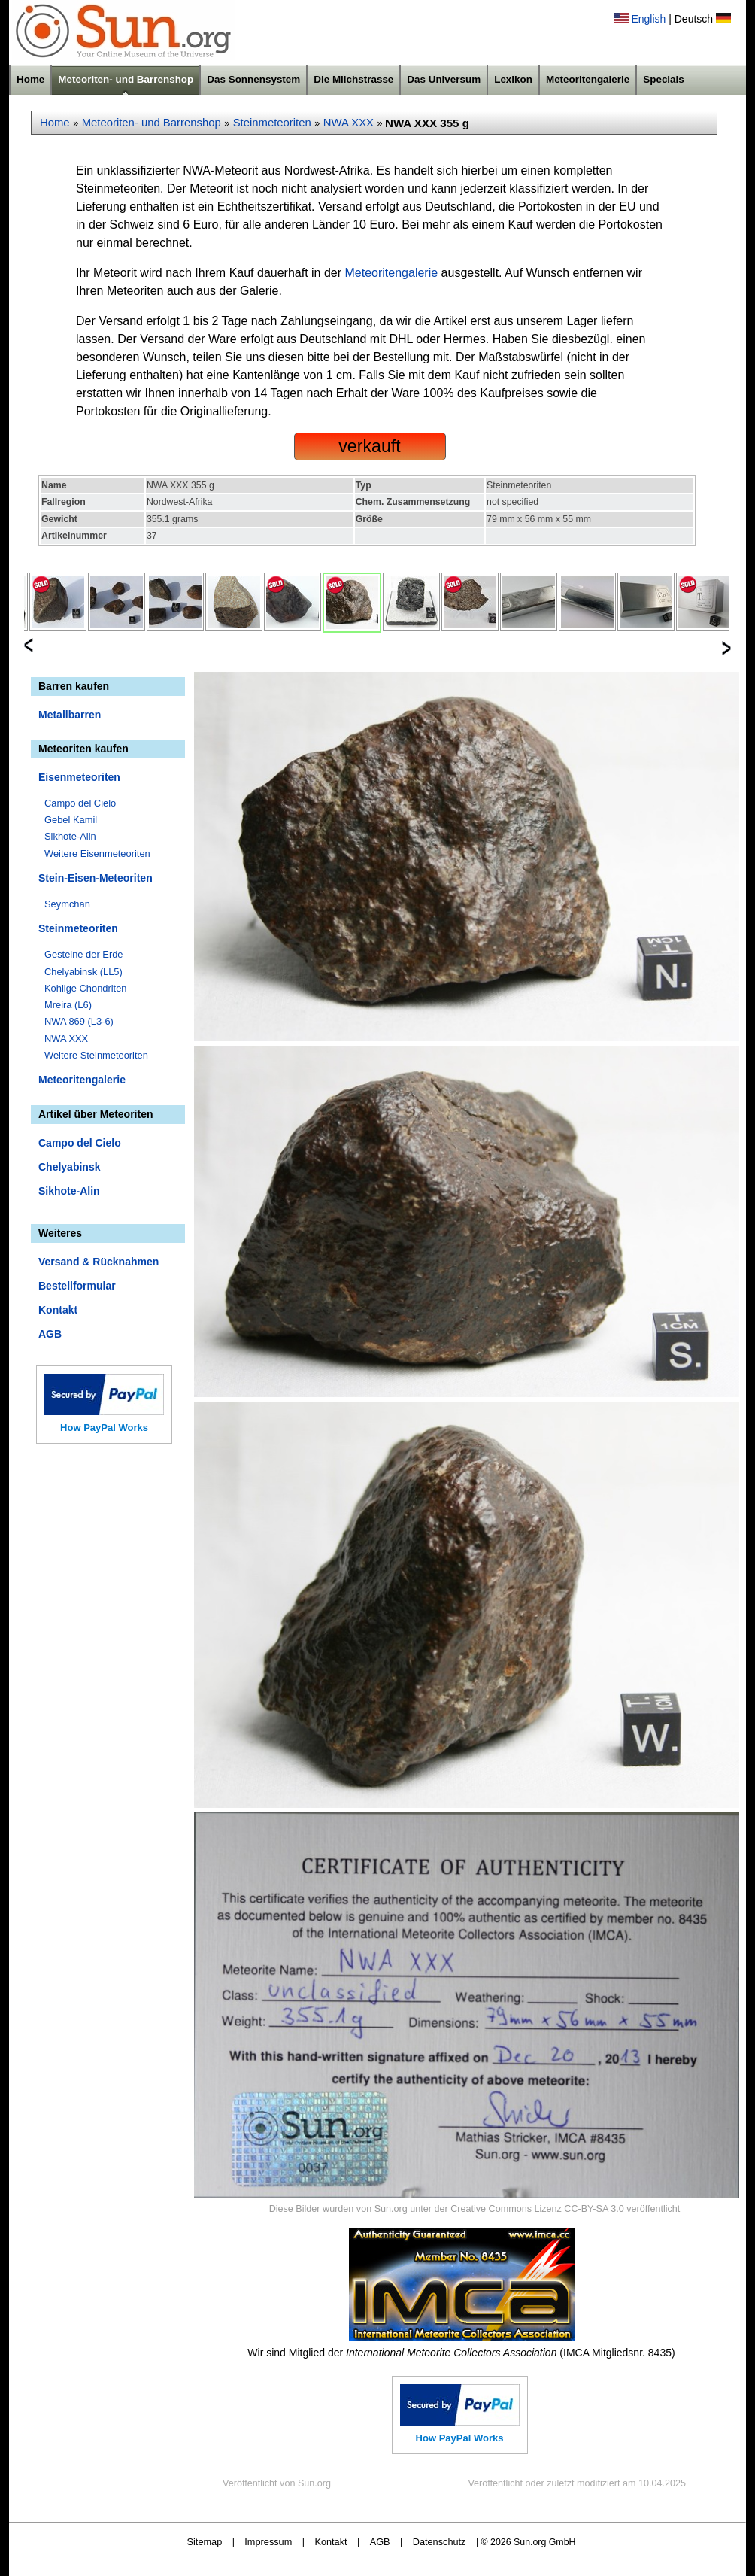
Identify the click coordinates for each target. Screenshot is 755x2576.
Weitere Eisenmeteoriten (97, 853)
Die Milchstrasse (353, 79)
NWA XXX (348, 123)
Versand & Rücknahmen (98, 1262)
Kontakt (57, 1310)
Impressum (268, 2541)
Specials (663, 79)
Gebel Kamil (70, 819)
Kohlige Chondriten (85, 988)
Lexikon (513, 79)
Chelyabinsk (69, 1167)
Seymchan (67, 904)
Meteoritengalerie (587, 79)
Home (30, 79)
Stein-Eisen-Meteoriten (95, 878)
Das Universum (444, 79)
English (648, 19)
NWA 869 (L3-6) (79, 1021)
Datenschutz (439, 2541)
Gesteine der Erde (83, 954)
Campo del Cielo (80, 803)
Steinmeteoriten (272, 123)
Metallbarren (69, 715)
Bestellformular (77, 1286)
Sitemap (205, 2541)
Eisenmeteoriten (79, 777)
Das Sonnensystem (253, 79)
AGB (50, 1334)
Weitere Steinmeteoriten (96, 1055)
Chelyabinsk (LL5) (83, 971)
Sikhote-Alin (70, 836)
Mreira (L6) (68, 1004)
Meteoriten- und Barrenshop (125, 79)
